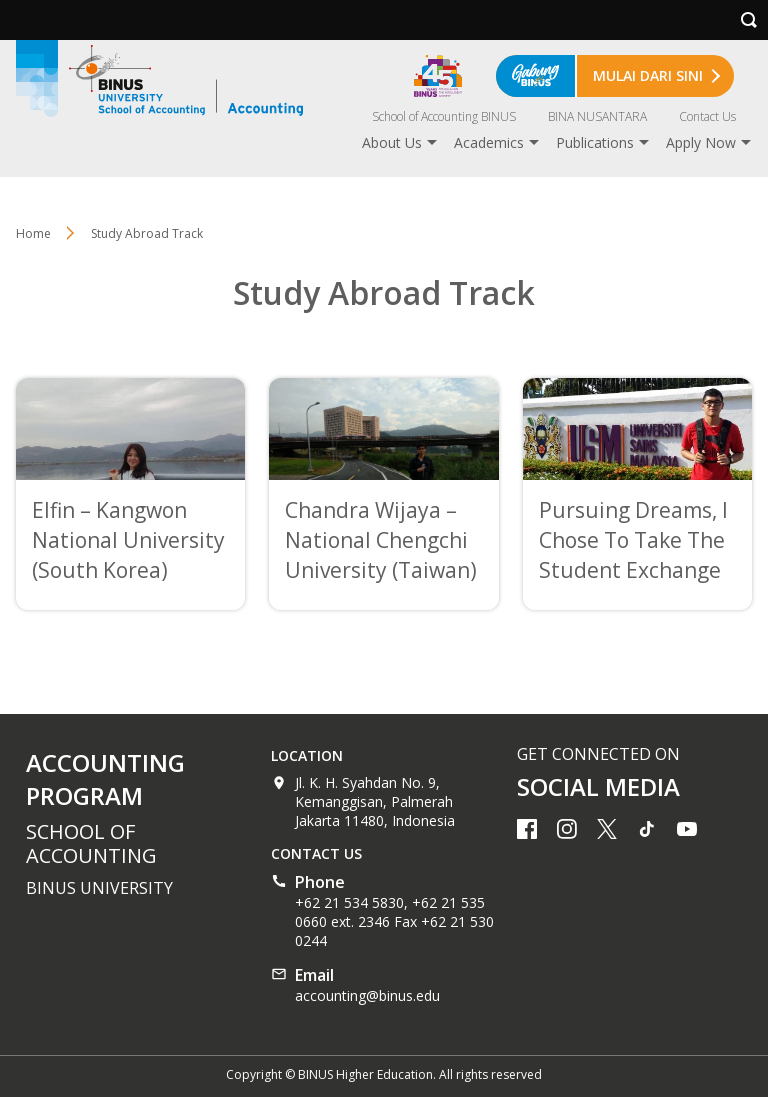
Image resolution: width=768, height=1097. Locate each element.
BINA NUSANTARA (597, 116)
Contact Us (707, 116)
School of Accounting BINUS (444, 116)
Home (33, 233)
